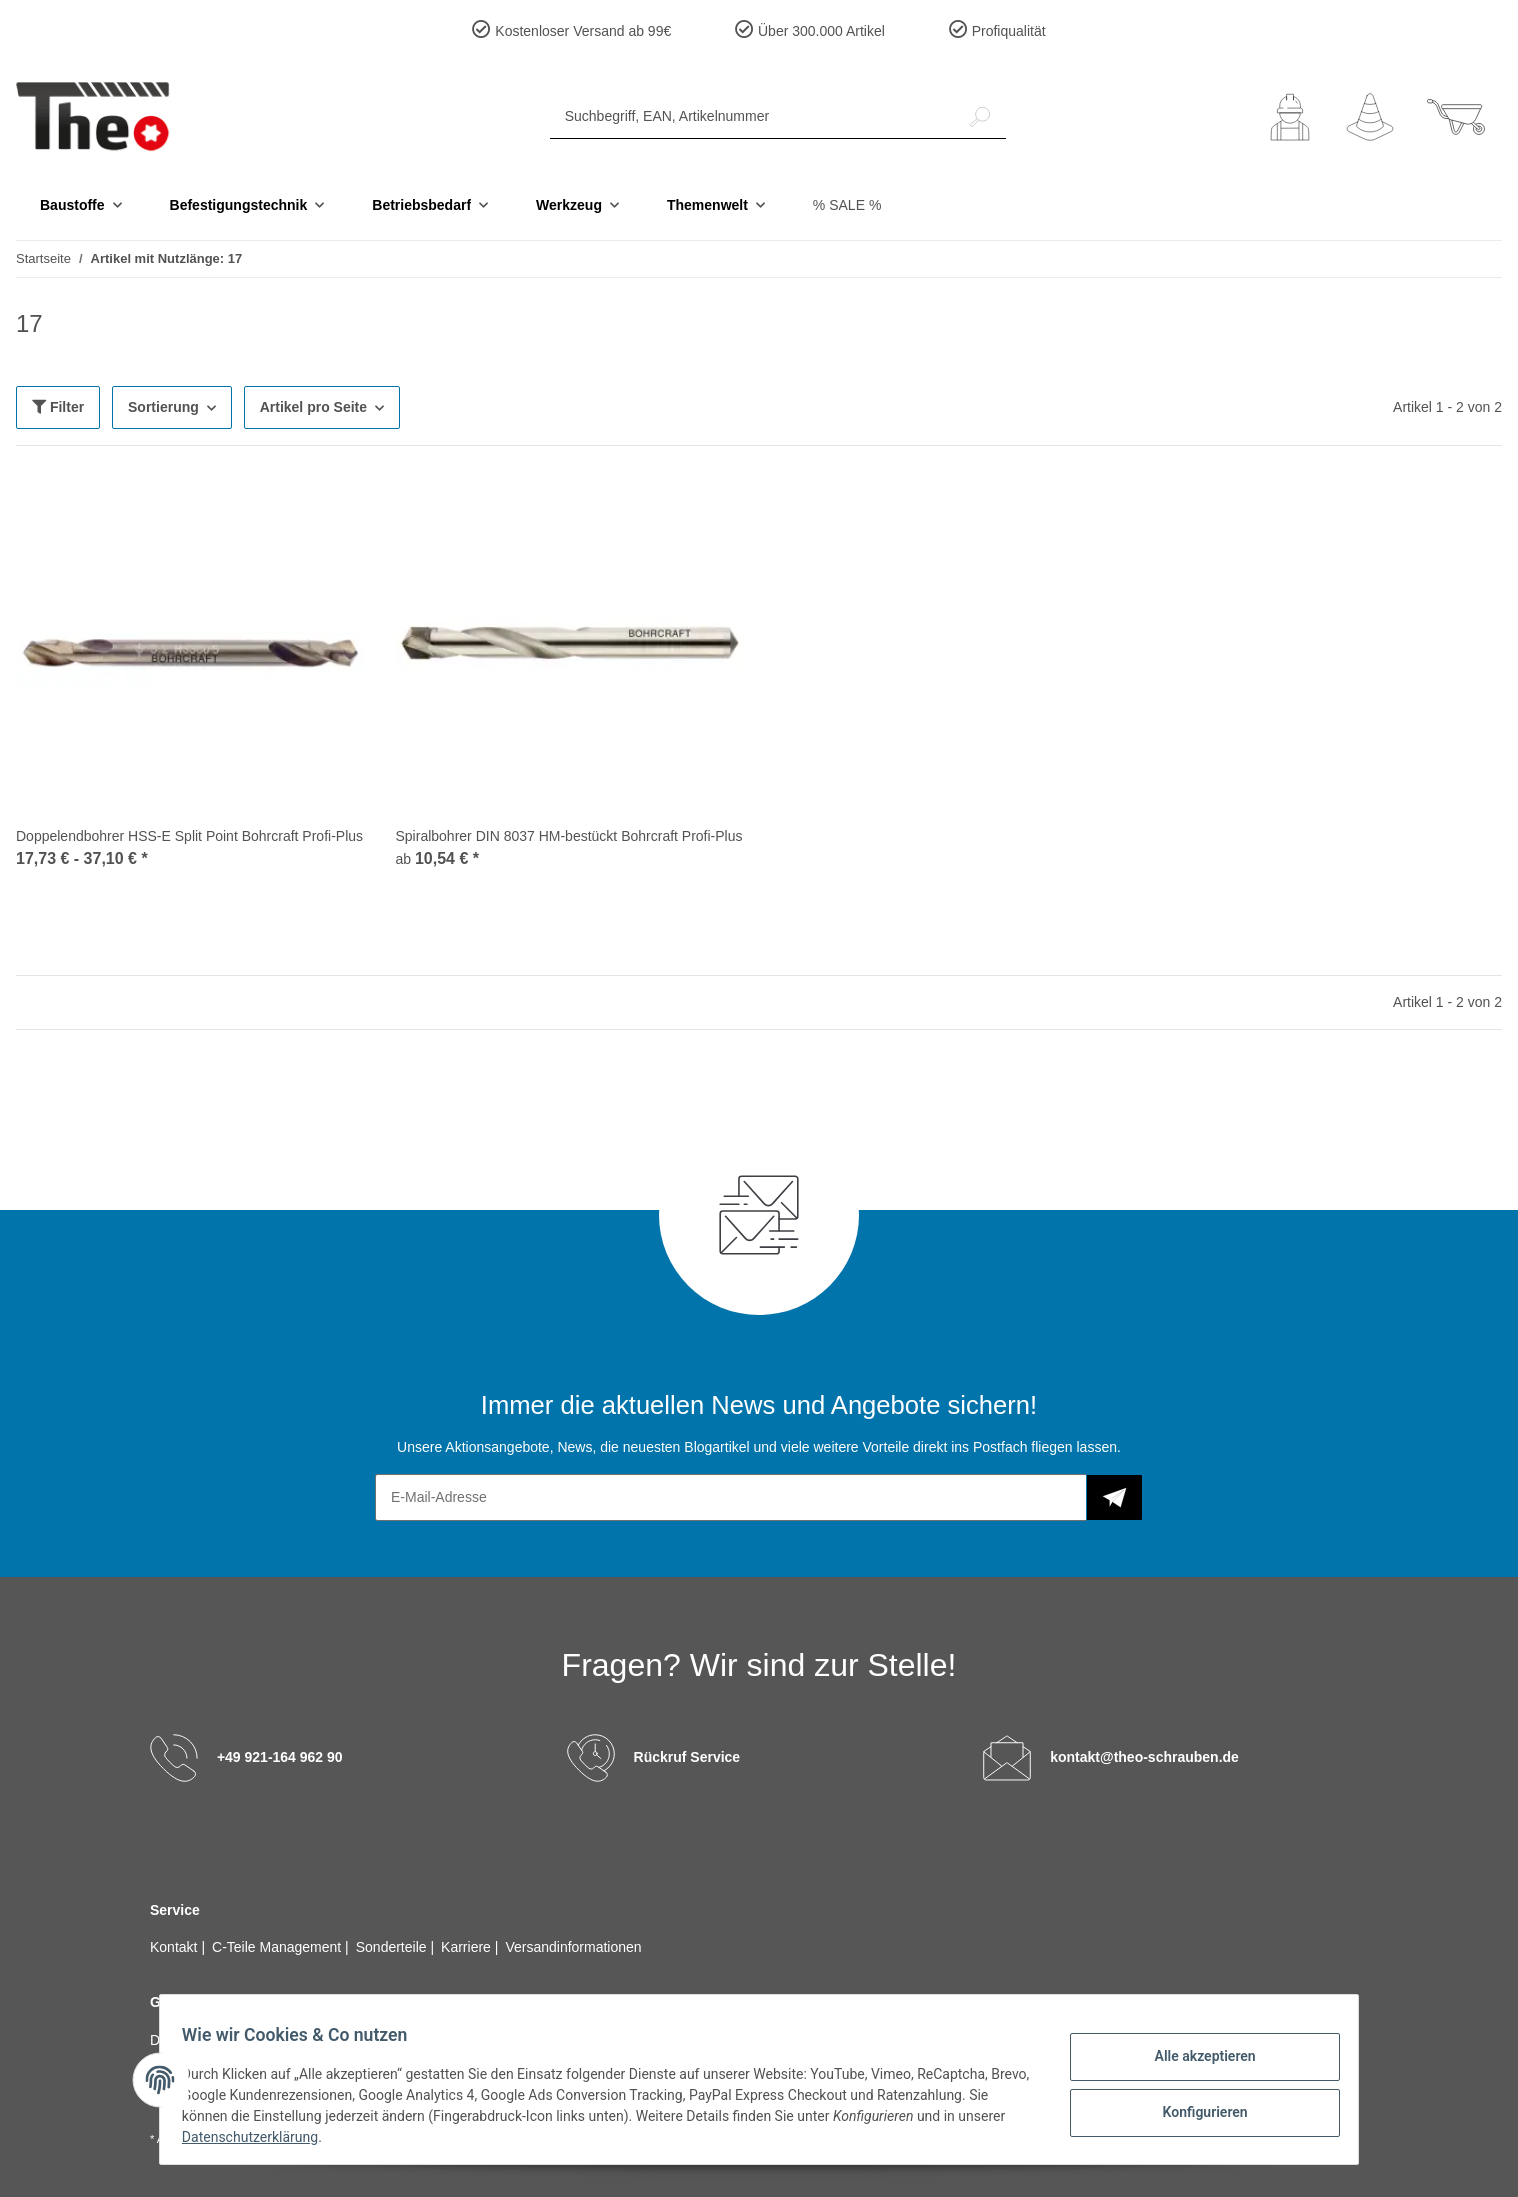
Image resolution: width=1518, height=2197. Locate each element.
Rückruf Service (687, 1756)
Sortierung (163, 407)
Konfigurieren (1194, 2110)
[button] (1290, 117)
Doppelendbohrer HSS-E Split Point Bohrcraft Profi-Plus (189, 836)
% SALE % (847, 205)
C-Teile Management (278, 1947)
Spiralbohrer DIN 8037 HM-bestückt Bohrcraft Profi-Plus (569, 836)
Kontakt (175, 1947)
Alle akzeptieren (1194, 2058)
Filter (58, 407)
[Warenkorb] (1456, 117)
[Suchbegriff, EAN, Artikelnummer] (752, 116)
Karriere (468, 1947)
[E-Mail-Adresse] (731, 1497)
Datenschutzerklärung (310, 2137)
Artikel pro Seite (313, 407)
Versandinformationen (573, 1947)
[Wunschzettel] (1370, 117)
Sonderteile (393, 1947)
